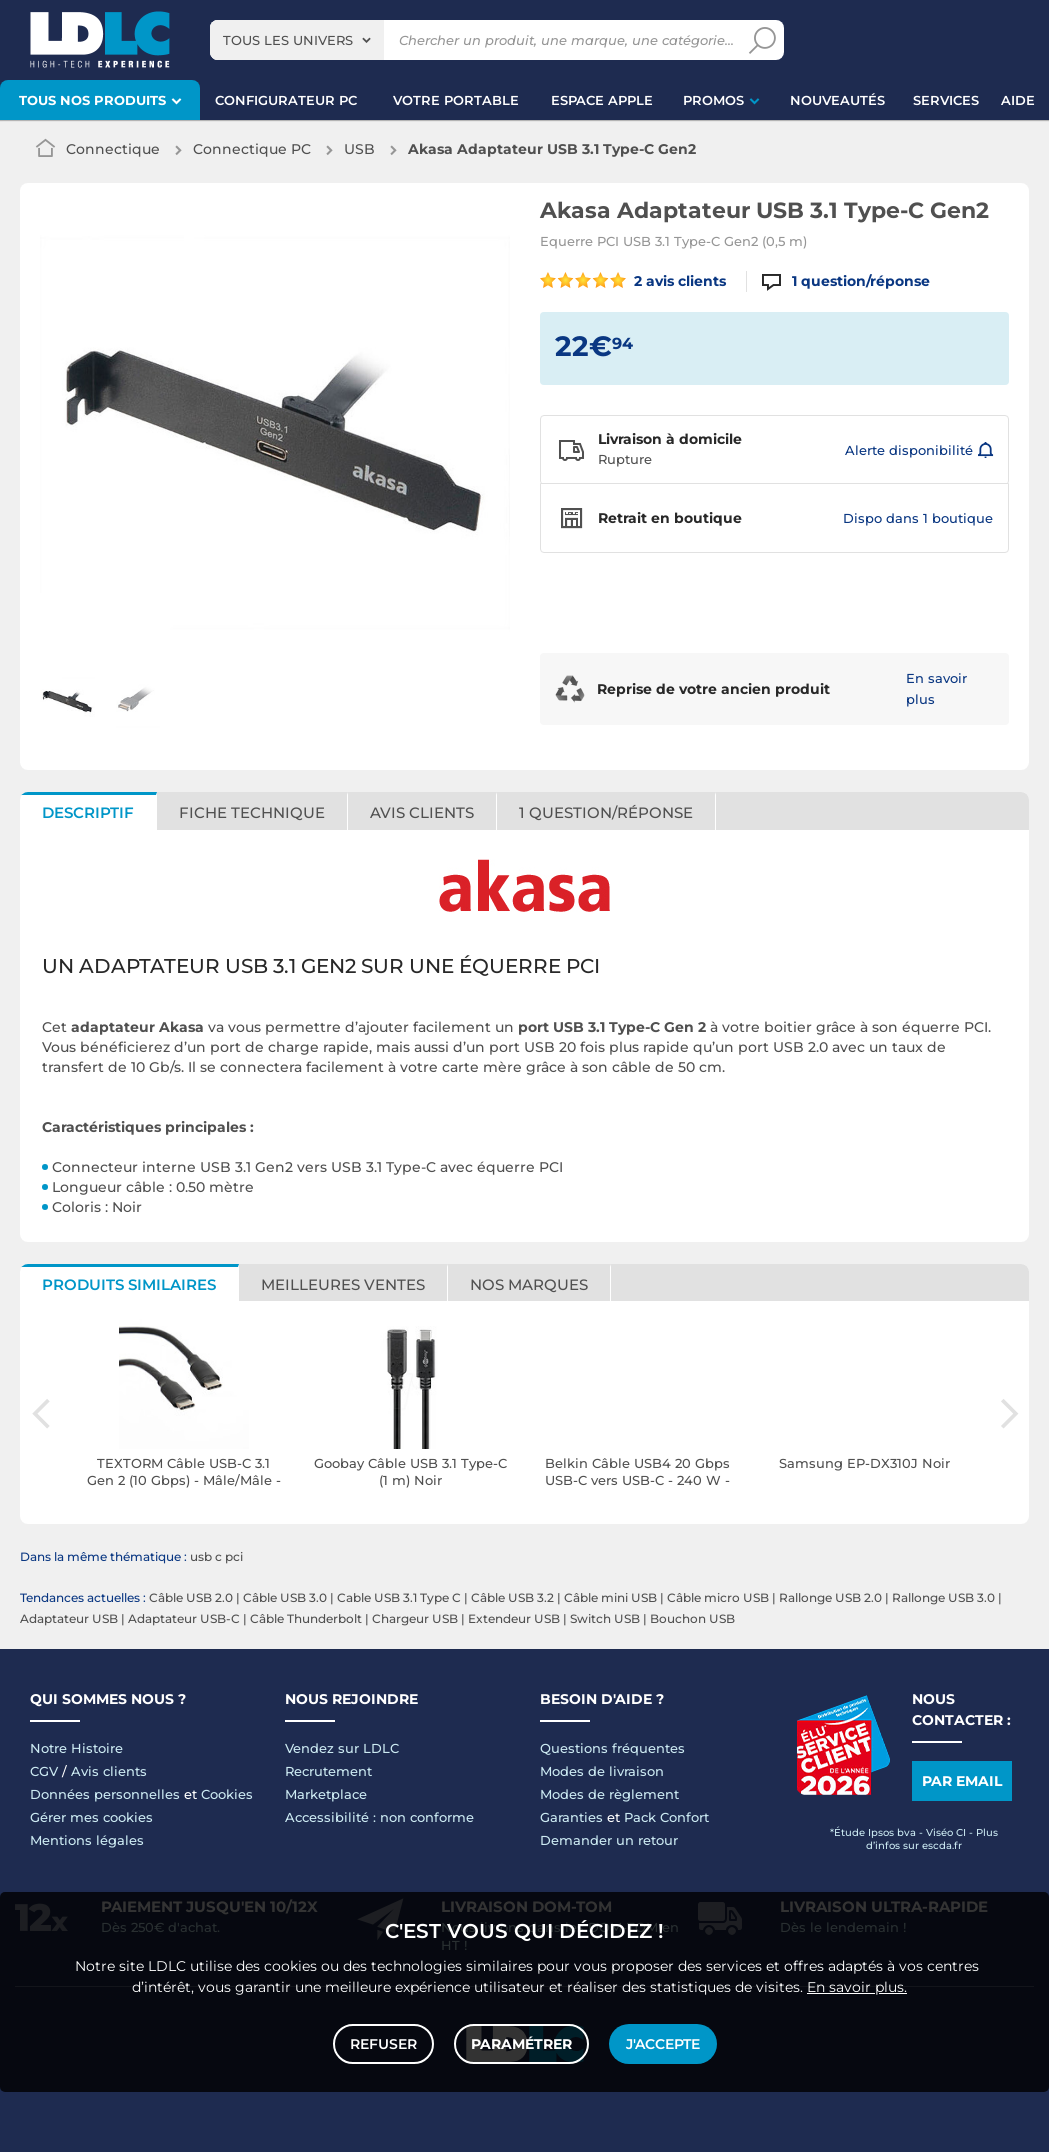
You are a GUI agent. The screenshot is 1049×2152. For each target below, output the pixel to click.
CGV (44, 1771)
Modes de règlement (609, 1794)
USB (359, 149)
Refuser (383, 2044)
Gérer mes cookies (91, 1817)
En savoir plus (936, 688)
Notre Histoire (76, 1748)
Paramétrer (521, 2044)
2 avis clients (633, 281)
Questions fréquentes (612, 1748)
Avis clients (109, 1771)
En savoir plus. (857, 1987)
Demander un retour (609, 1840)
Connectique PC (252, 149)
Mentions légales (87, 1840)
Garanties (571, 1817)
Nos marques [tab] (529, 1284)
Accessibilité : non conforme (379, 1817)
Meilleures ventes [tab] (343, 1284)
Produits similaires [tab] (129, 1284)
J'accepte (663, 2044)
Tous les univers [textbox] (288, 40)
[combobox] (297, 40)
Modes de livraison (602, 1771)
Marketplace (326, 1794)
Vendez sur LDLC (342, 1748)
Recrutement (328, 1771)
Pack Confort (666, 1817)
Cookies (227, 1794)
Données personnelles (105, 1794)
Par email (962, 1781)
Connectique (113, 149)
